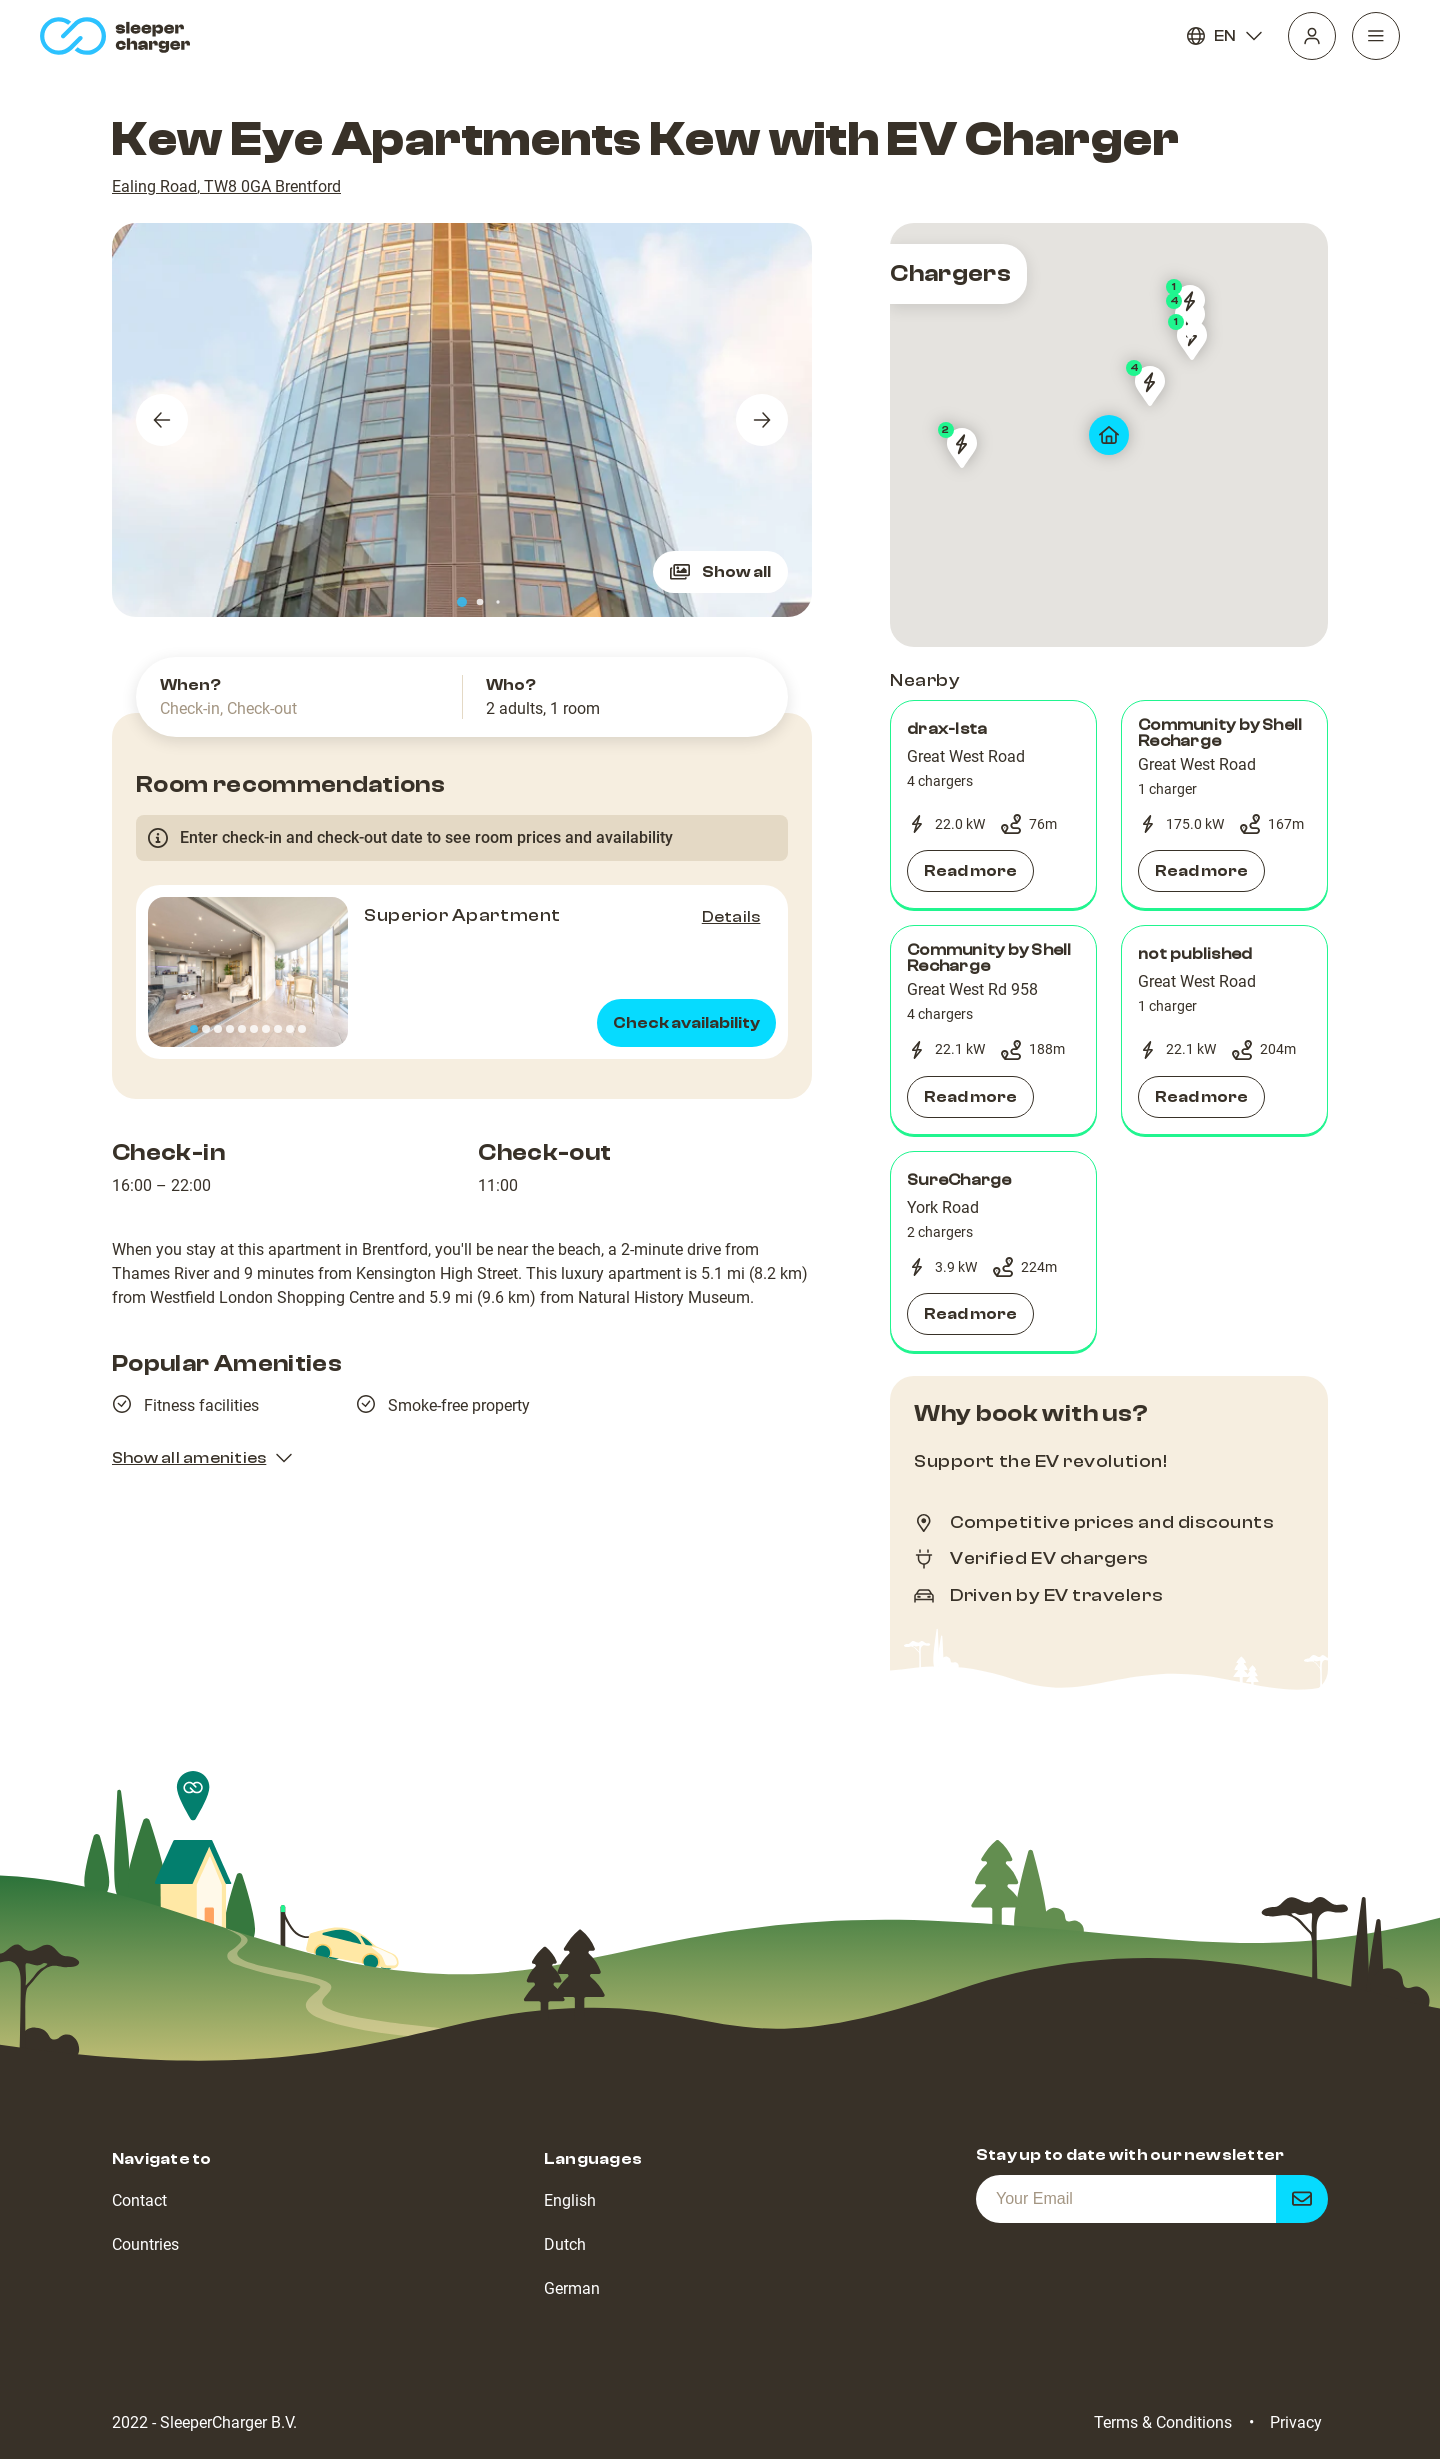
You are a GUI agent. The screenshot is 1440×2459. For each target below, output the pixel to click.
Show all (720, 572)
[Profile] (1312, 36)
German (572, 2288)
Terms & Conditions (1163, 2422)
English (570, 2200)
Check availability (686, 1023)
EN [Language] (1225, 36)
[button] (993, 805)
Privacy (1296, 2422)
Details (731, 917)
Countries (145, 2244)
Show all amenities (203, 1458)
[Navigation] (1376, 36)
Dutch (565, 2244)
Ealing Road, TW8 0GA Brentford (226, 186)
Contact (139, 2200)
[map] (1109, 435)
